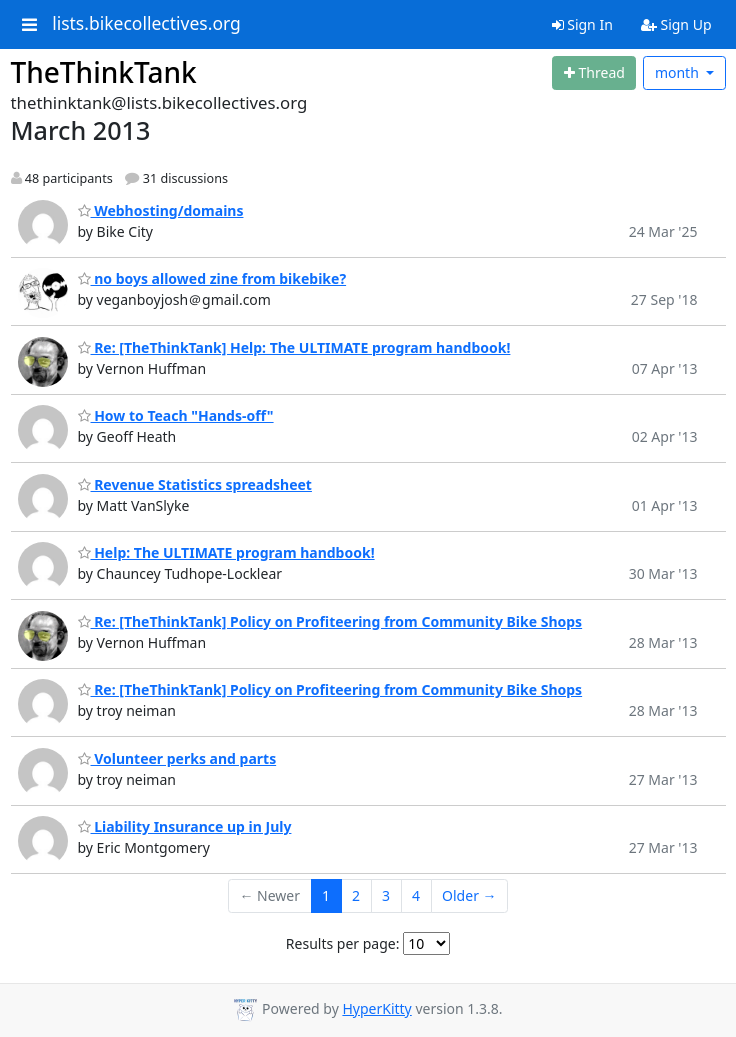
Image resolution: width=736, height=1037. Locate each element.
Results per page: (343, 943)
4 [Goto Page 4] (416, 895)
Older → (469, 895)
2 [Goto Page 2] (356, 895)
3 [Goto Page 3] (386, 895)
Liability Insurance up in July (185, 826)
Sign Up (676, 24)
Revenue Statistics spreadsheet (195, 484)
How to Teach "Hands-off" (176, 415)
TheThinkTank (104, 72)
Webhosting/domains (161, 210)
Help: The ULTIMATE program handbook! (226, 552)
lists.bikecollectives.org (146, 24)
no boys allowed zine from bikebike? (212, 278)
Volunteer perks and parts (177, 758)
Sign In (582, 24)
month (679, 72)
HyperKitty (376, 1008)
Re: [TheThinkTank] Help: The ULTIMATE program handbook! (294, 347)
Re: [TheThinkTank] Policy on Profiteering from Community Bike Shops (330, 621)
